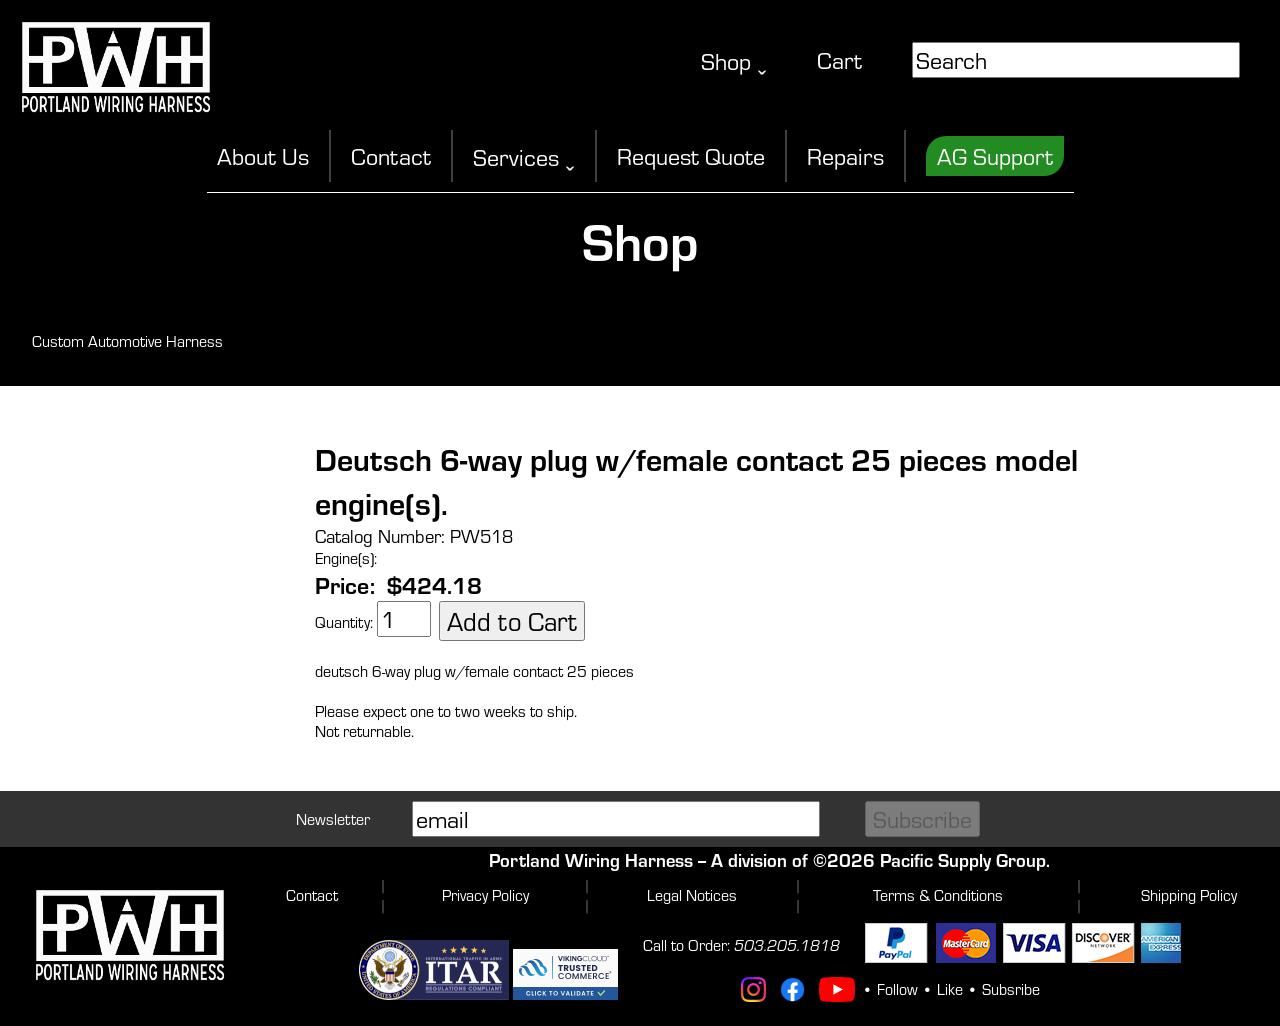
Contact (391, 156)
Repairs (845, 156)
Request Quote (691, 156)
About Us (263, 156)
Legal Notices (692, 895)
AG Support (995, 156)
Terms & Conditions (938, 895)
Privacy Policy (485, 895)
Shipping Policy (1189, 895)
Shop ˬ (734, 61)
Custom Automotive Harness (127, 341)
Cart (839, 60)
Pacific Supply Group (963, 859)
